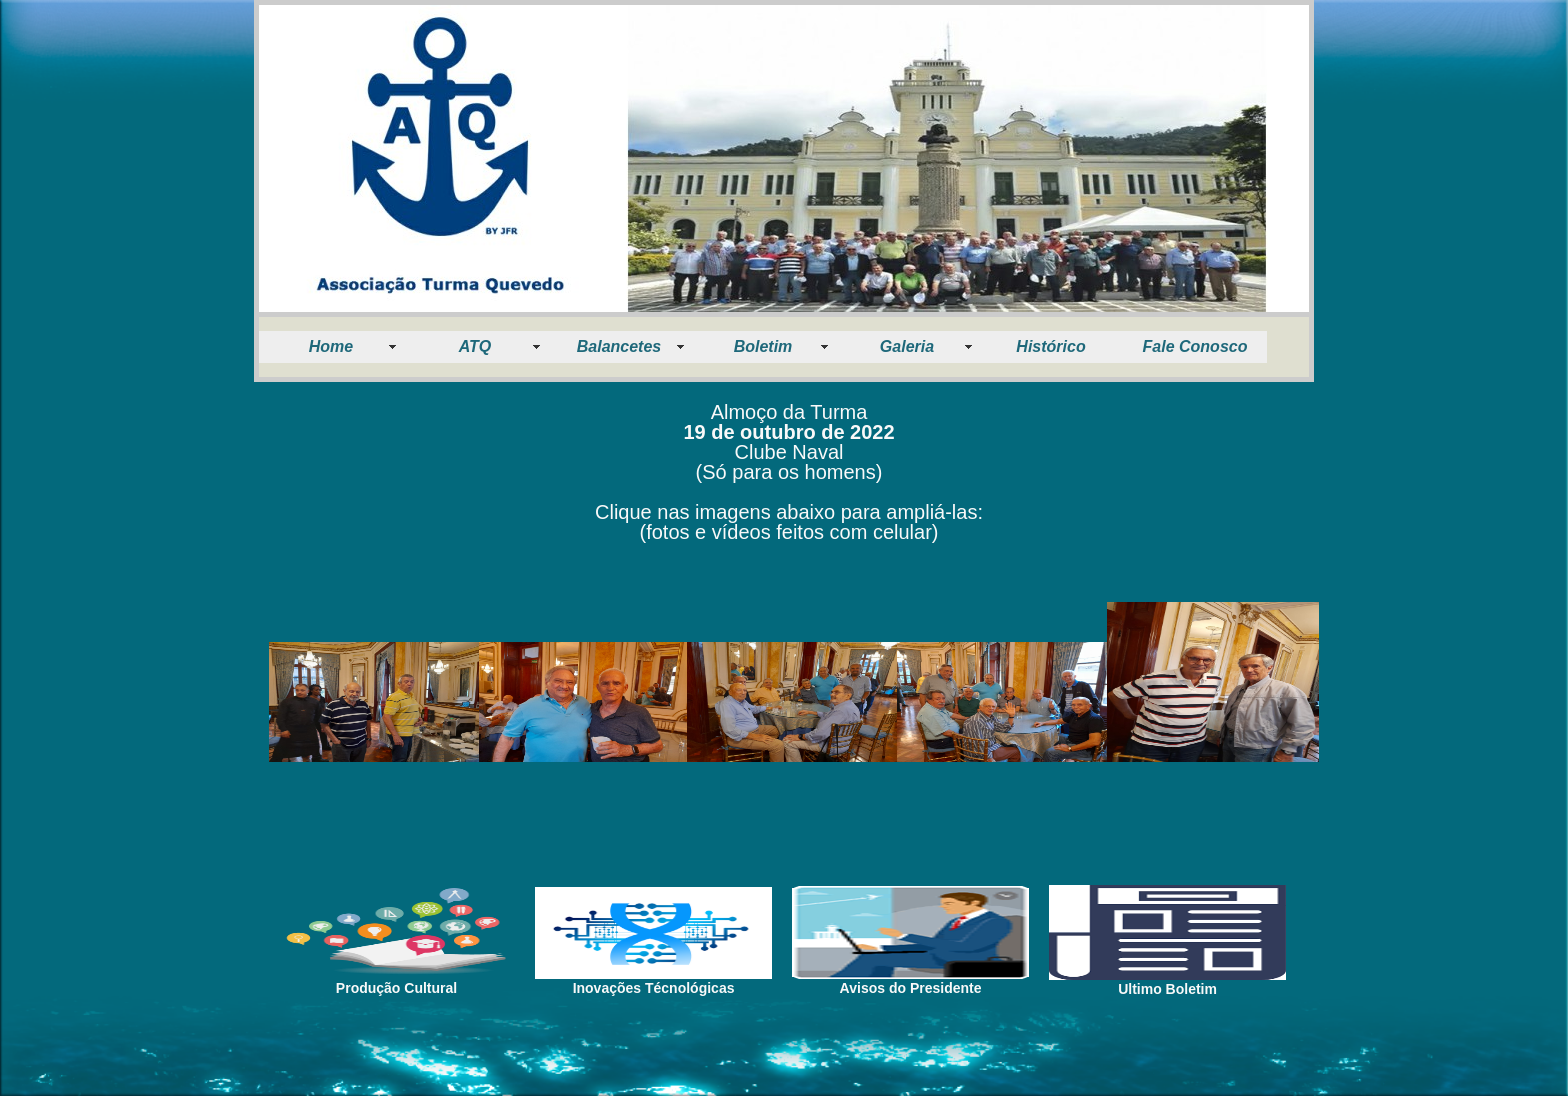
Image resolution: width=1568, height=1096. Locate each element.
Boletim (763, 346)
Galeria (907, 346)
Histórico (1050, 346)
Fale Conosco (1195, 346)
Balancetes (619, 346)
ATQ (475, 346)
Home (331, 346)
